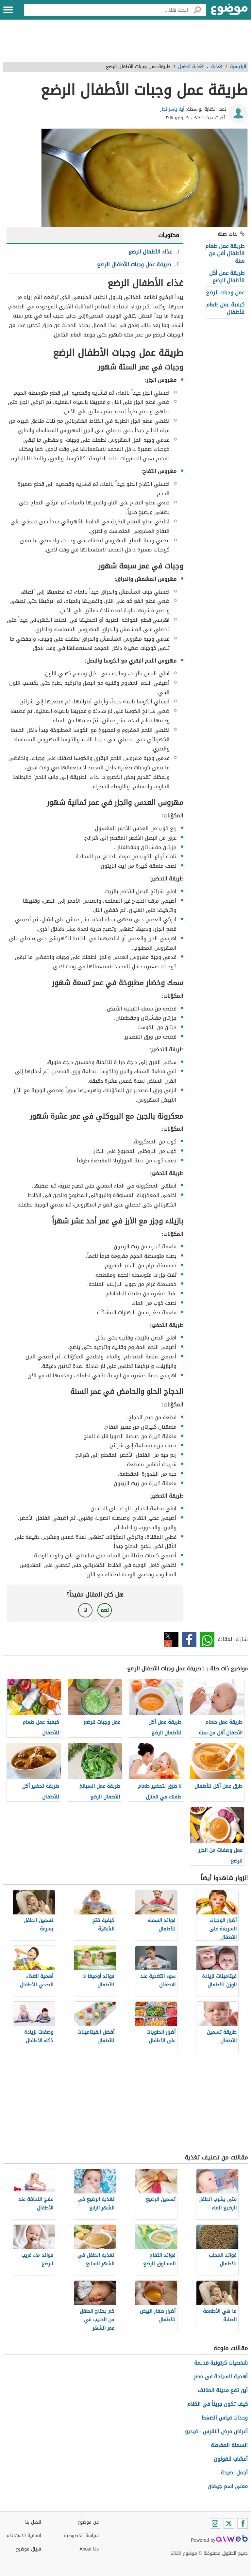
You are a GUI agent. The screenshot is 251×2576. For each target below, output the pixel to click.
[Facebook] (242, 2523)
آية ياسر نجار (172, 109)
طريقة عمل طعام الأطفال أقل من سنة (224, 253)
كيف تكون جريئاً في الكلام (217, 2404)
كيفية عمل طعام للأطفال (225, 308)
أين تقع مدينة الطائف (223, 2390)
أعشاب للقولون (231, 2459)
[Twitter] (229, 2523)
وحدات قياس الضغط (225, 2418)
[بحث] (197, 10)
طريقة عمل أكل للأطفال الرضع (226, 276)
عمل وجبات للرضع (225, 292)
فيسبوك (189, 1639)
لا (85, 1610)
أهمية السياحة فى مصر (221, 2376)
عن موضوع (88, 2522)
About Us (89, 2549)
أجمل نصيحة (234, 2473)
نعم (104, 1610)
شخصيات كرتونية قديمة (221, 2363)
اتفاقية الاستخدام (24, 2535)
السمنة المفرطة (229, 2445)
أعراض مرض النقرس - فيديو (216, 2431)
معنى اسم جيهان (228, 2486)
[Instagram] (215, 2523)
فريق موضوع (28, 2549)
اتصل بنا (33, 2522)
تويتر (171, 1639)
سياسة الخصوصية (81, 2535)
